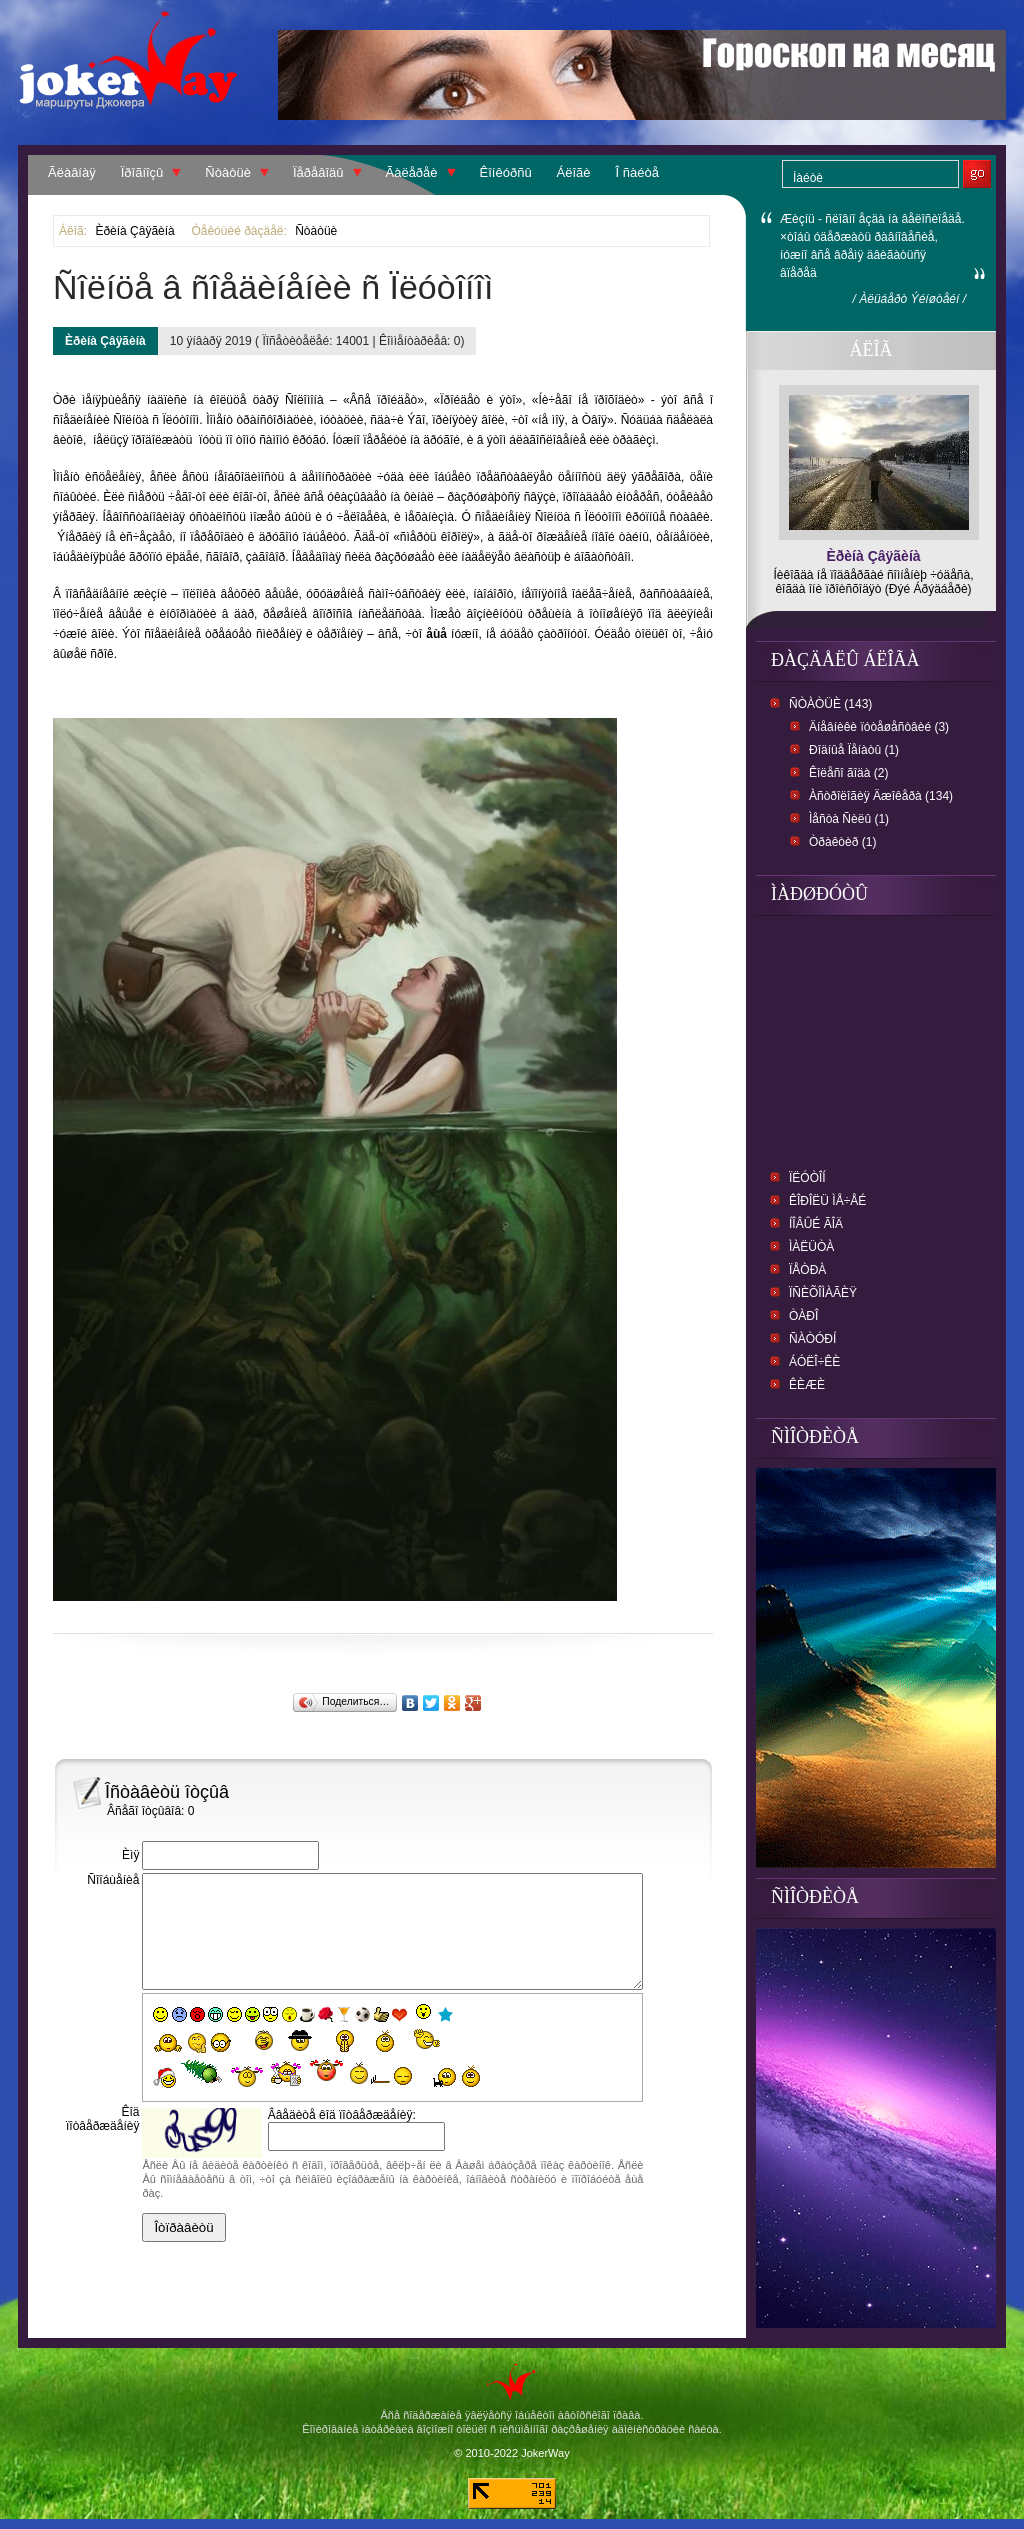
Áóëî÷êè (814, 1362)
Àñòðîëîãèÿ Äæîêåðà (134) (881, 796)
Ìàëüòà (811, 1247)
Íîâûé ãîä (816, 1224)
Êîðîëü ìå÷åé (827, 1201)
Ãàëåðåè (412, 172)
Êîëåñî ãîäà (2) (848, 773)
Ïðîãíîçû (142, 172)
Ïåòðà (807, 1270)
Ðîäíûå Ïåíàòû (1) (854, 750)
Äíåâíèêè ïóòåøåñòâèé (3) (879, 727)
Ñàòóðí (812, 1339)
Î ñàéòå (637, 172)
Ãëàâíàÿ (72, 172)
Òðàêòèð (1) (842, 842)
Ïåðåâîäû (318, 172)
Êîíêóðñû (506, 172)
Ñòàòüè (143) (830, 704)
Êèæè (807, 1385)
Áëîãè (574, 172)
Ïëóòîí (807, 1178)
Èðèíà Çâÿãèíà (134, 231)
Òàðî (803, 1316)
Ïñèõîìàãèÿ (823, 1293)
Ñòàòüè (228, 172)
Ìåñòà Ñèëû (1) (849, 819)
